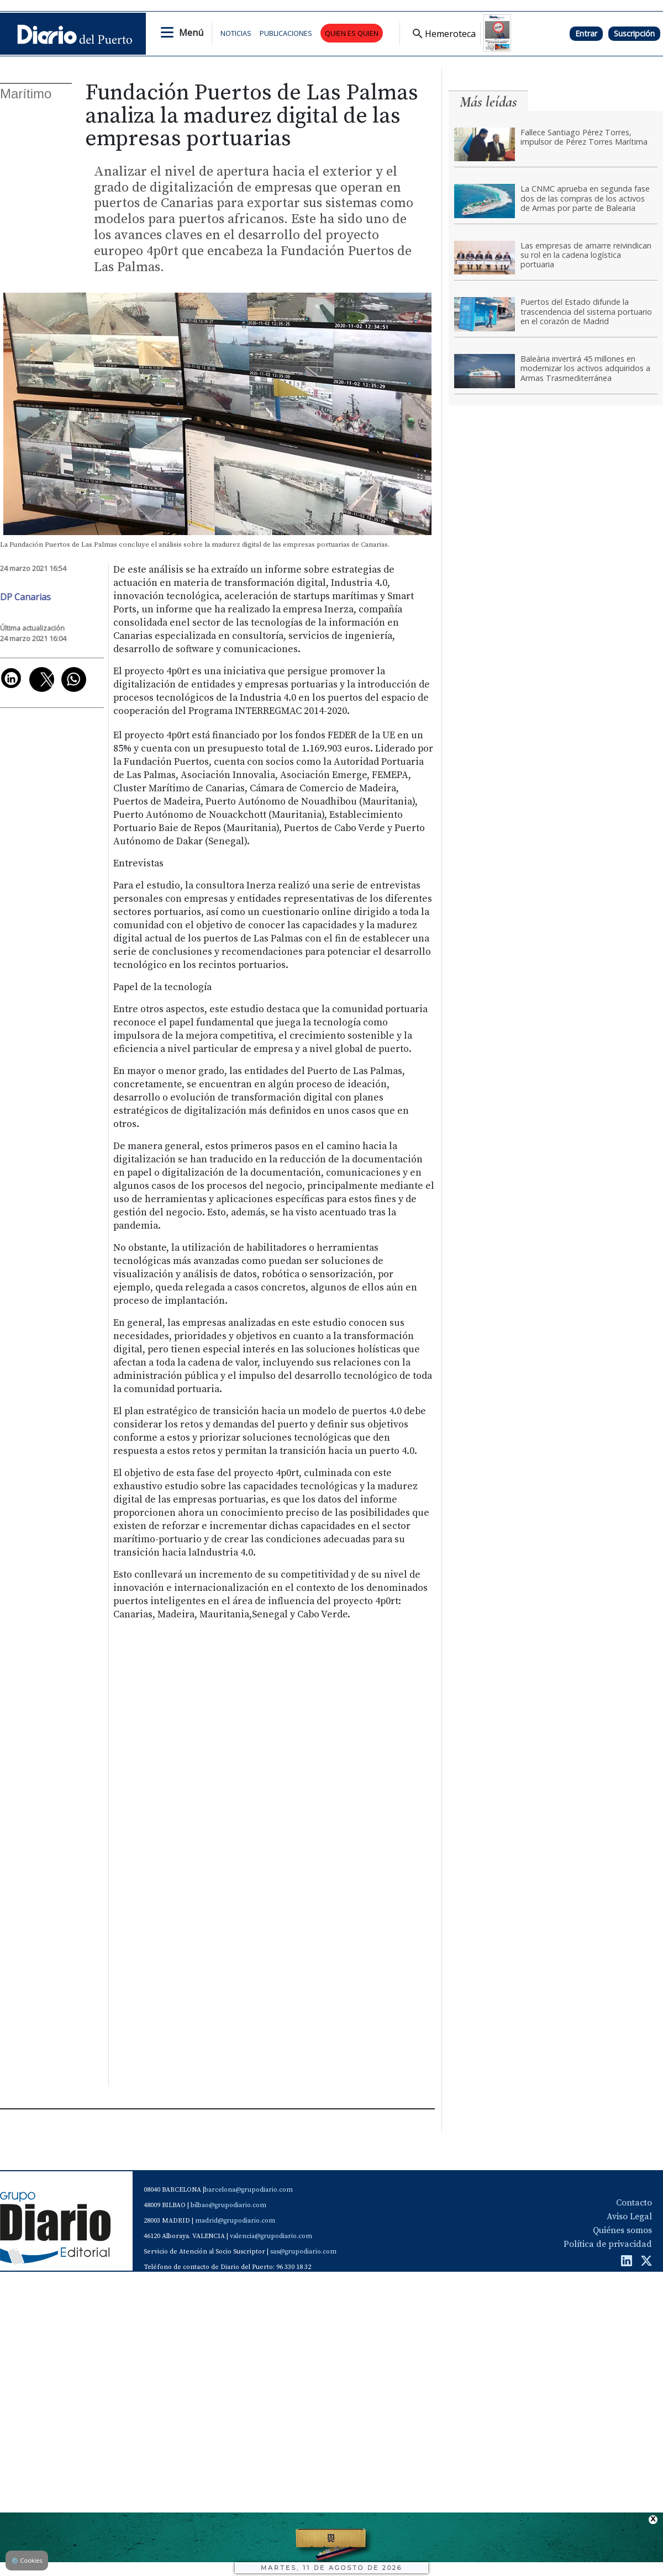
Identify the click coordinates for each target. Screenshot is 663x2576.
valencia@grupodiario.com (271, 2236)
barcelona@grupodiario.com (248, 2190)
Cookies (27, 2560)
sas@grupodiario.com (303, 2251)
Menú (191, 33)
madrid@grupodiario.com (235, 2221)
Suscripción (634, 33)
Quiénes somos (622, 2230)
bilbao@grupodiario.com (228, 2205)
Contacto (634, 2202)
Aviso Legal (629, 2216)
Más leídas (488, 102)
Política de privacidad (608, 2244)
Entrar (586, 33)
